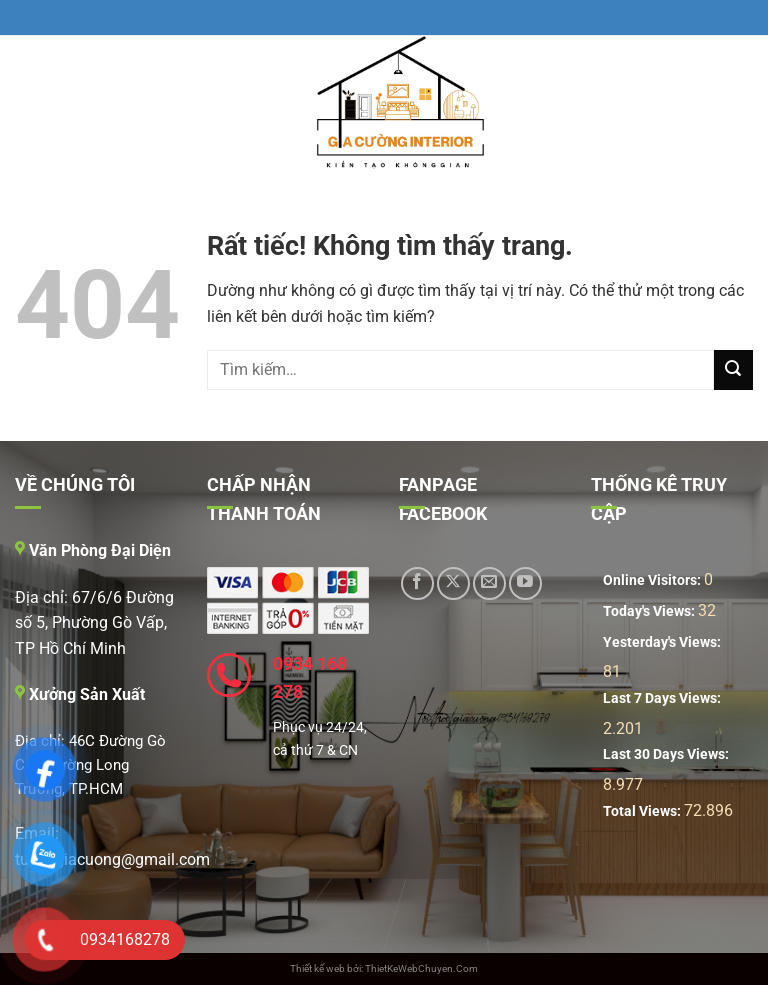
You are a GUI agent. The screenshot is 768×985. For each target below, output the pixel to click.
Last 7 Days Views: (663, 698)
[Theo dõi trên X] (453, 583)
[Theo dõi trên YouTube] (525, 583)
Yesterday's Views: (663, 642)
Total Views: (643, 811)
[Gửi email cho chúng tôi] (489, 583)
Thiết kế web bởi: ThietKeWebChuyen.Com (384, 968)
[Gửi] (733, 369)
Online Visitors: (653, 580)
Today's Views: (650, 611)
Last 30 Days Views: (667, 754)
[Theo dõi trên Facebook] (417, 583)
